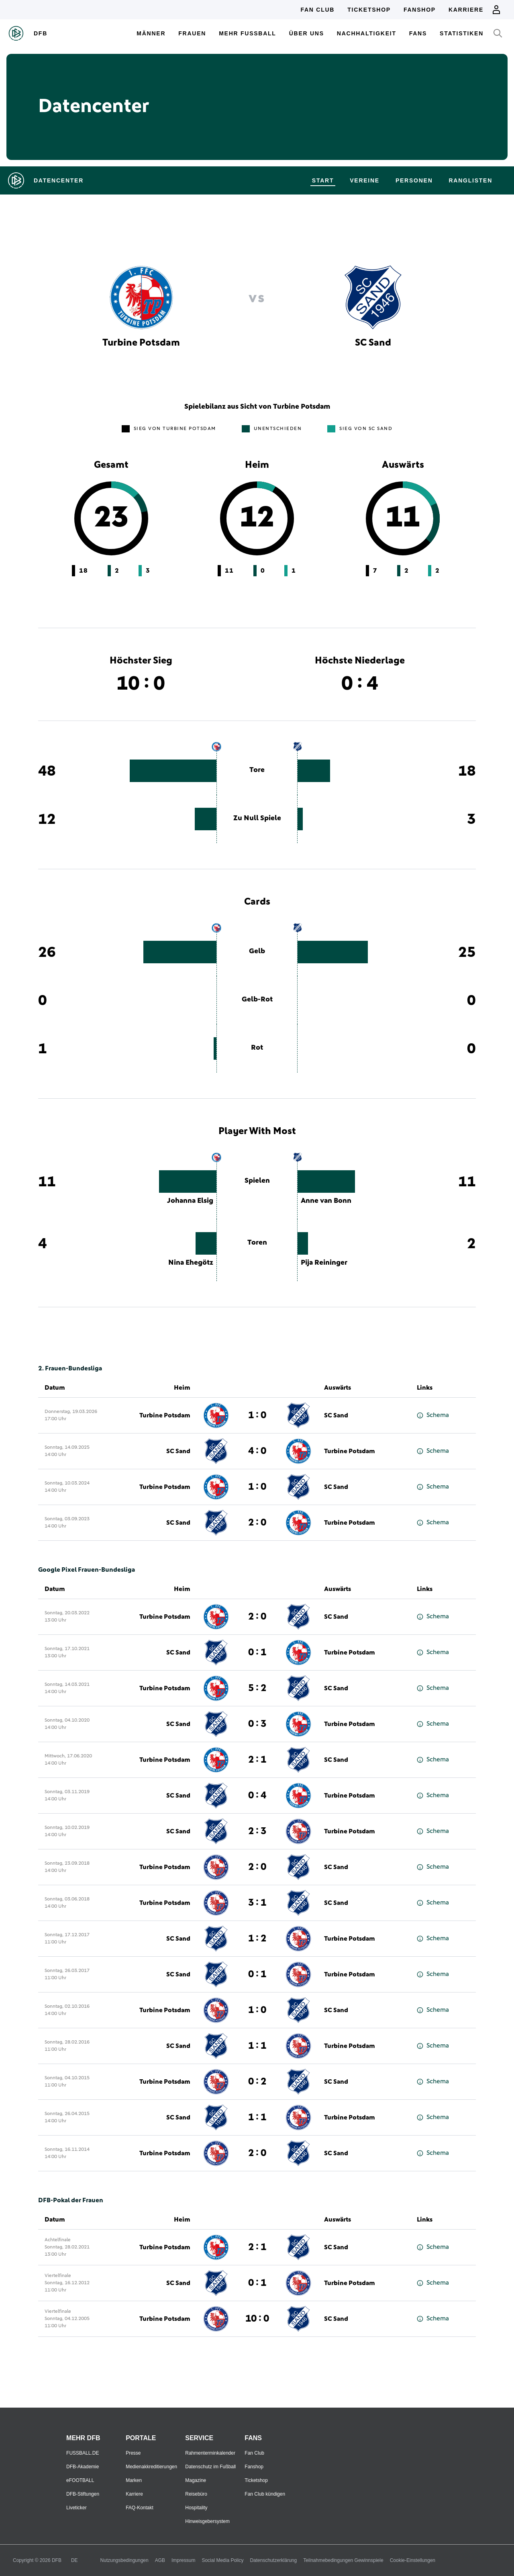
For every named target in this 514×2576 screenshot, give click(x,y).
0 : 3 (257, 1724)
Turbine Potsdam (164, 1415)
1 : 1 (257, 2046)
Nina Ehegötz (190, 1262)
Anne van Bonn (326, 1200)
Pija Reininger (324, 1262)
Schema (433, 1415)
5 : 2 (257, 1688)
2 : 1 (257, 1760)
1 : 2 (257, 1938)
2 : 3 (257, 1831)
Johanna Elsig (190, 1200)
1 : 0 (257, 1415)
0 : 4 (257, 1795)
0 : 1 (257, 1652)
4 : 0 (257, 1451)
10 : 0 (257, 2319)
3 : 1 (257, 1903)
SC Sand (336, 1415)
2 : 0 (257, 1523)
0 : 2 (257, 2082)
